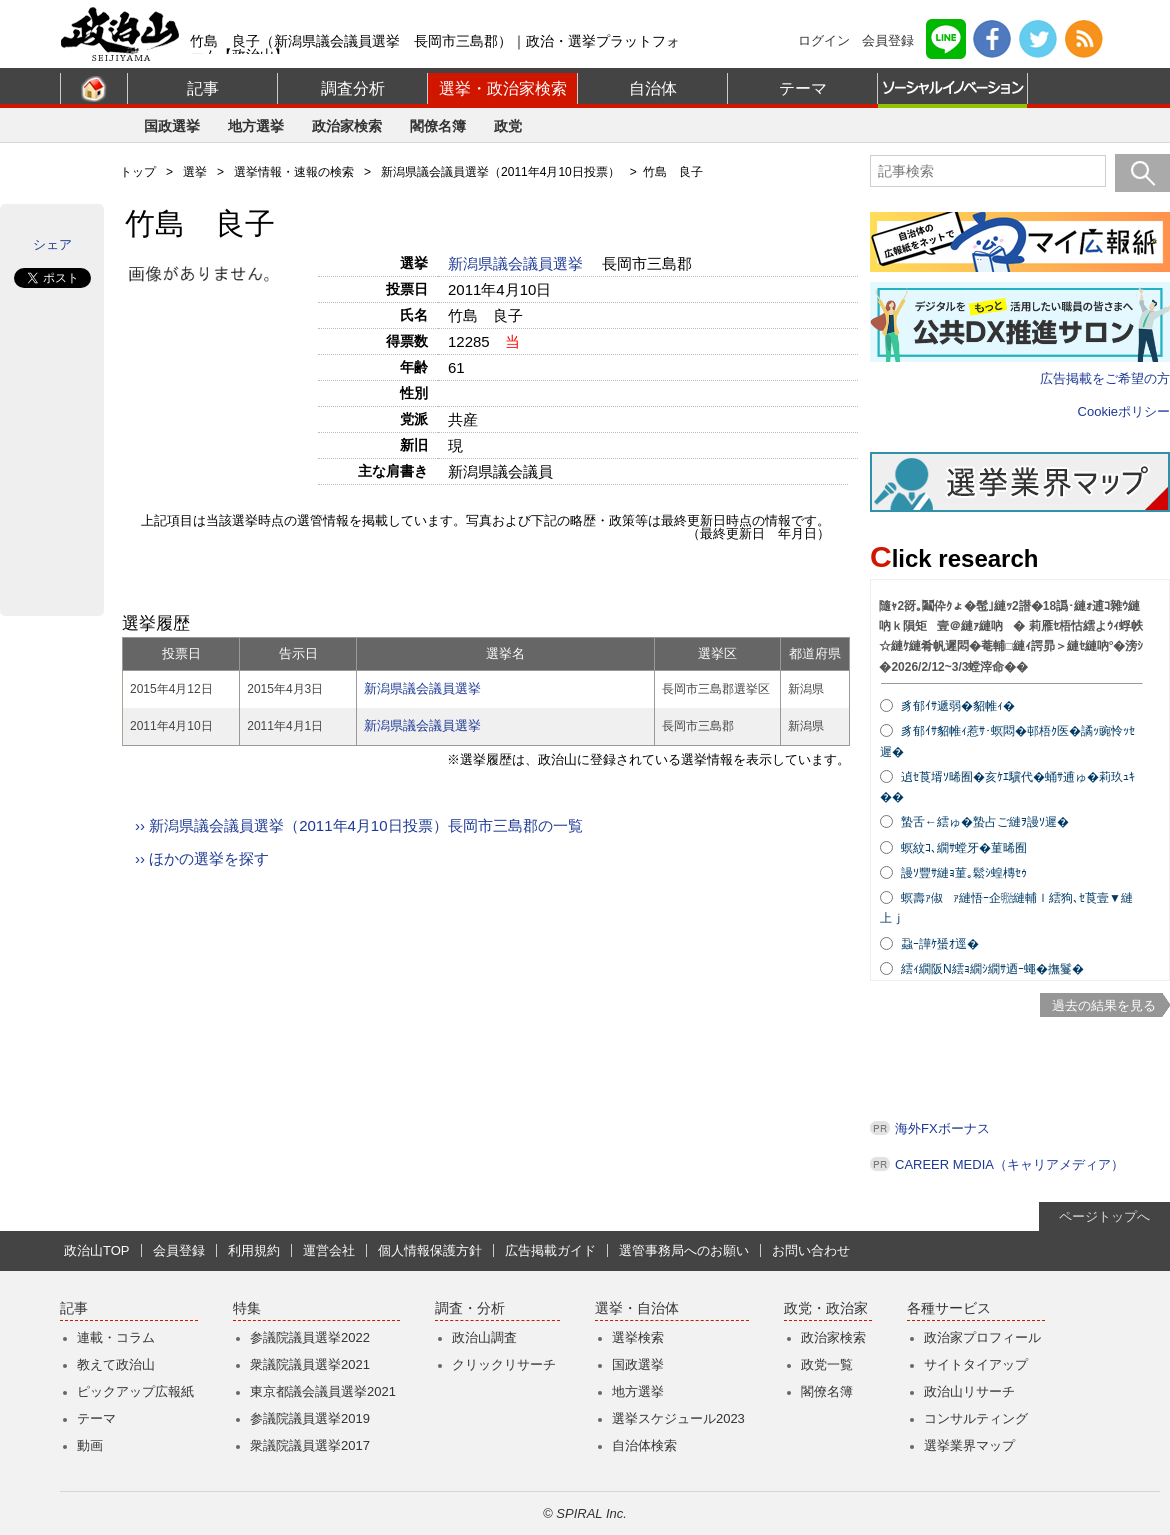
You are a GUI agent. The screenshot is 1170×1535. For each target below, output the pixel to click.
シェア (52, 244)
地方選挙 (256, 126)
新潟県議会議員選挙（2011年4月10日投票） (500, 172)
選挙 (195, 172)
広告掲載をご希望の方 (1105, 378)
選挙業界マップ (969, 1445)
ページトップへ (1104, 1216)
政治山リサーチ (969, 1391)
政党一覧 (827, 1364)
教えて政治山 (116, 1364)
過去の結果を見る (1104, 1005)
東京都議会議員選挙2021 (323, 1391)
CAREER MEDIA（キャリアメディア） (1009, 1164)
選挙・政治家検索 (503, 88)
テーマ (803, 88)
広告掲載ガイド (550, 1250)
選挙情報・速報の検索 (294, 172)
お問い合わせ (811, 1250)
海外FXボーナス (942, 1128)
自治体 (653, 88)
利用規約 (254, 1250)
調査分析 (353, 88)
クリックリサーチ (504, 1364)
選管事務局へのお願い (684, 1250)
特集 (247, 1308)
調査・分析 (470, 1308)
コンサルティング (976, 1418)
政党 (508, 126)
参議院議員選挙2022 (310, 1337)
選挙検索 (638, 1337)
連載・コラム (116, 1337)
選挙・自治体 (637, 1308)
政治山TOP (97, 1250)
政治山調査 (484, 1337)
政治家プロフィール (982, 1337)
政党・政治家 (826, 1308)
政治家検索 (347, 126)
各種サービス (949, 1308)
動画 (90, 1445)
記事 (203, 88)
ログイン (824, 40)
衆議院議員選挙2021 (310, 1364)
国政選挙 (172, 126)
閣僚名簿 (438, 126)
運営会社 (329, 1250)
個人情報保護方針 (430, 1250)
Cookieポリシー (1124, 411)
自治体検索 (644, 1445)
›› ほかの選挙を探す (202, 858)
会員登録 (888, 40)
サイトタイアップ (976, 1364)
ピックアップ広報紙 (135, 1391)
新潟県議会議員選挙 (517, 263)
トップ (138, 172)
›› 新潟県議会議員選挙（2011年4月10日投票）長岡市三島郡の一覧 (359, 825)
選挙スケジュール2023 (678, 1418)
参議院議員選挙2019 (310, 1418)
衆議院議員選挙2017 (310, 1445)
